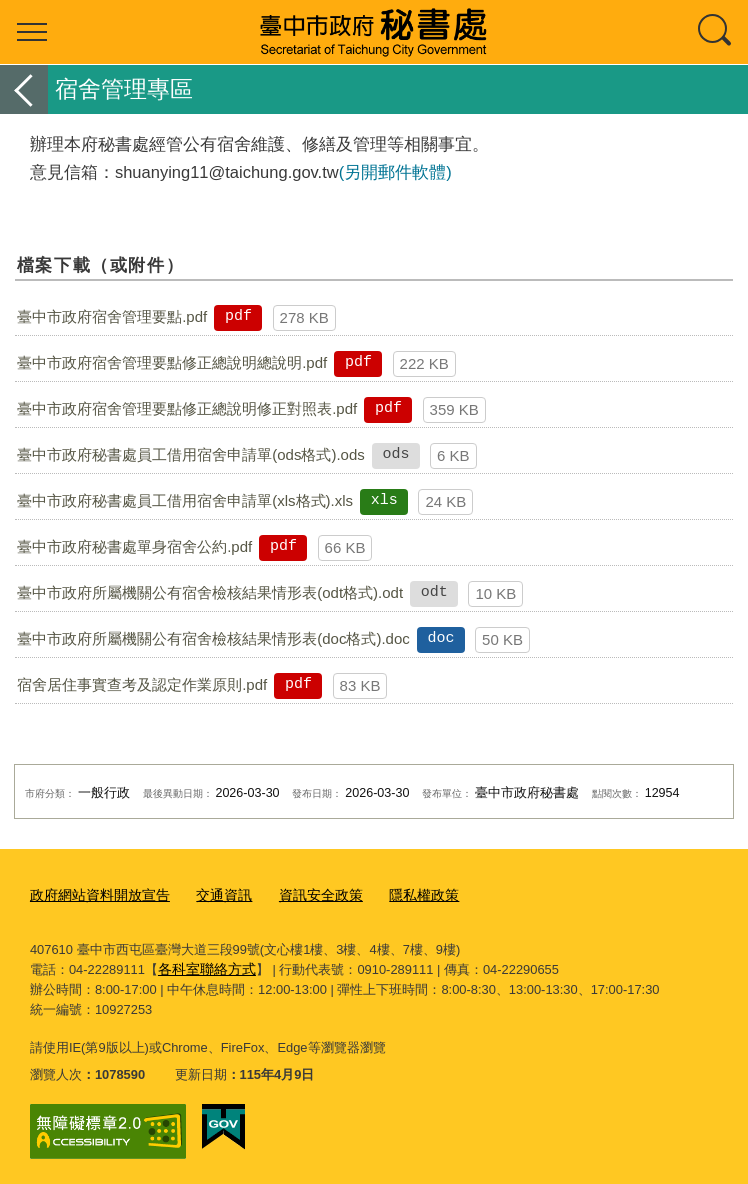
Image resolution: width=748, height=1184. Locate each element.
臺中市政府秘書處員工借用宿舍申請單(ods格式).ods (191, 454)
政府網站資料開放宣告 (95, 894)
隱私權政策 (401, 894)
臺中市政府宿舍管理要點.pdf (112, 316)
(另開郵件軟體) (395, 172)
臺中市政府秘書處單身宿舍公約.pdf (134, 546)
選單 (32, 32)
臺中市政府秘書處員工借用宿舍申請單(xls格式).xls (185, 500)
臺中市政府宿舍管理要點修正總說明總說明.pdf (172, 362)
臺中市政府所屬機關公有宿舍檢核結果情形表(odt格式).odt (210, 592)
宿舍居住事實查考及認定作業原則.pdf (142, 684)
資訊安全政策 (304, 894)
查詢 (716, 32)
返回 (24, 89)
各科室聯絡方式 (203, 965)
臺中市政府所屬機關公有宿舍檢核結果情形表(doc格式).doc (213, 638)
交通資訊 (212, 894)
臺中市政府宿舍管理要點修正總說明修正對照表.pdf (187, 408)
